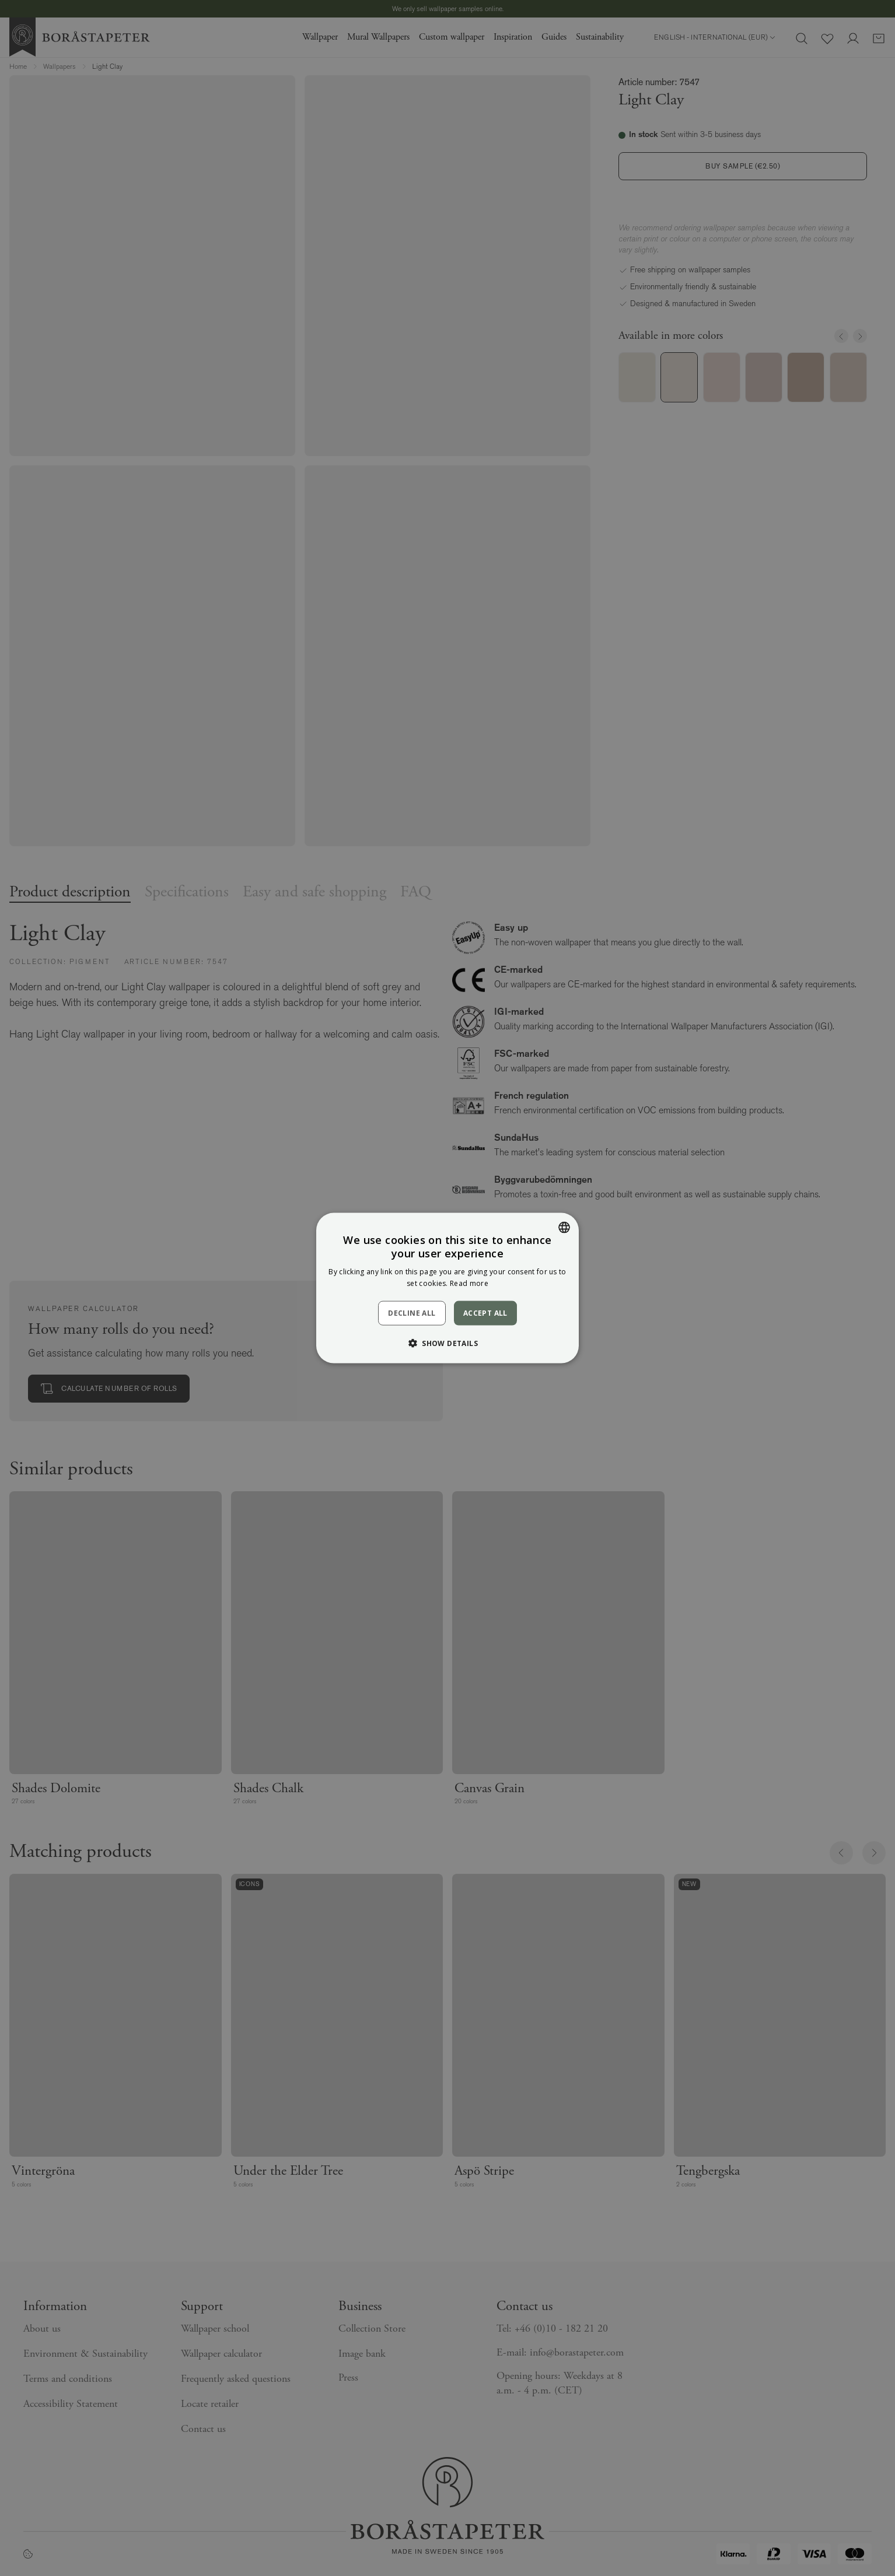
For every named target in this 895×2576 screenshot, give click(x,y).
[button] (447, 1343)
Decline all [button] (411, 1313)
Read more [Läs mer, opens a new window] (469, 1283)
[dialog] (447, 1288)
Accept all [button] (485, 1312)
